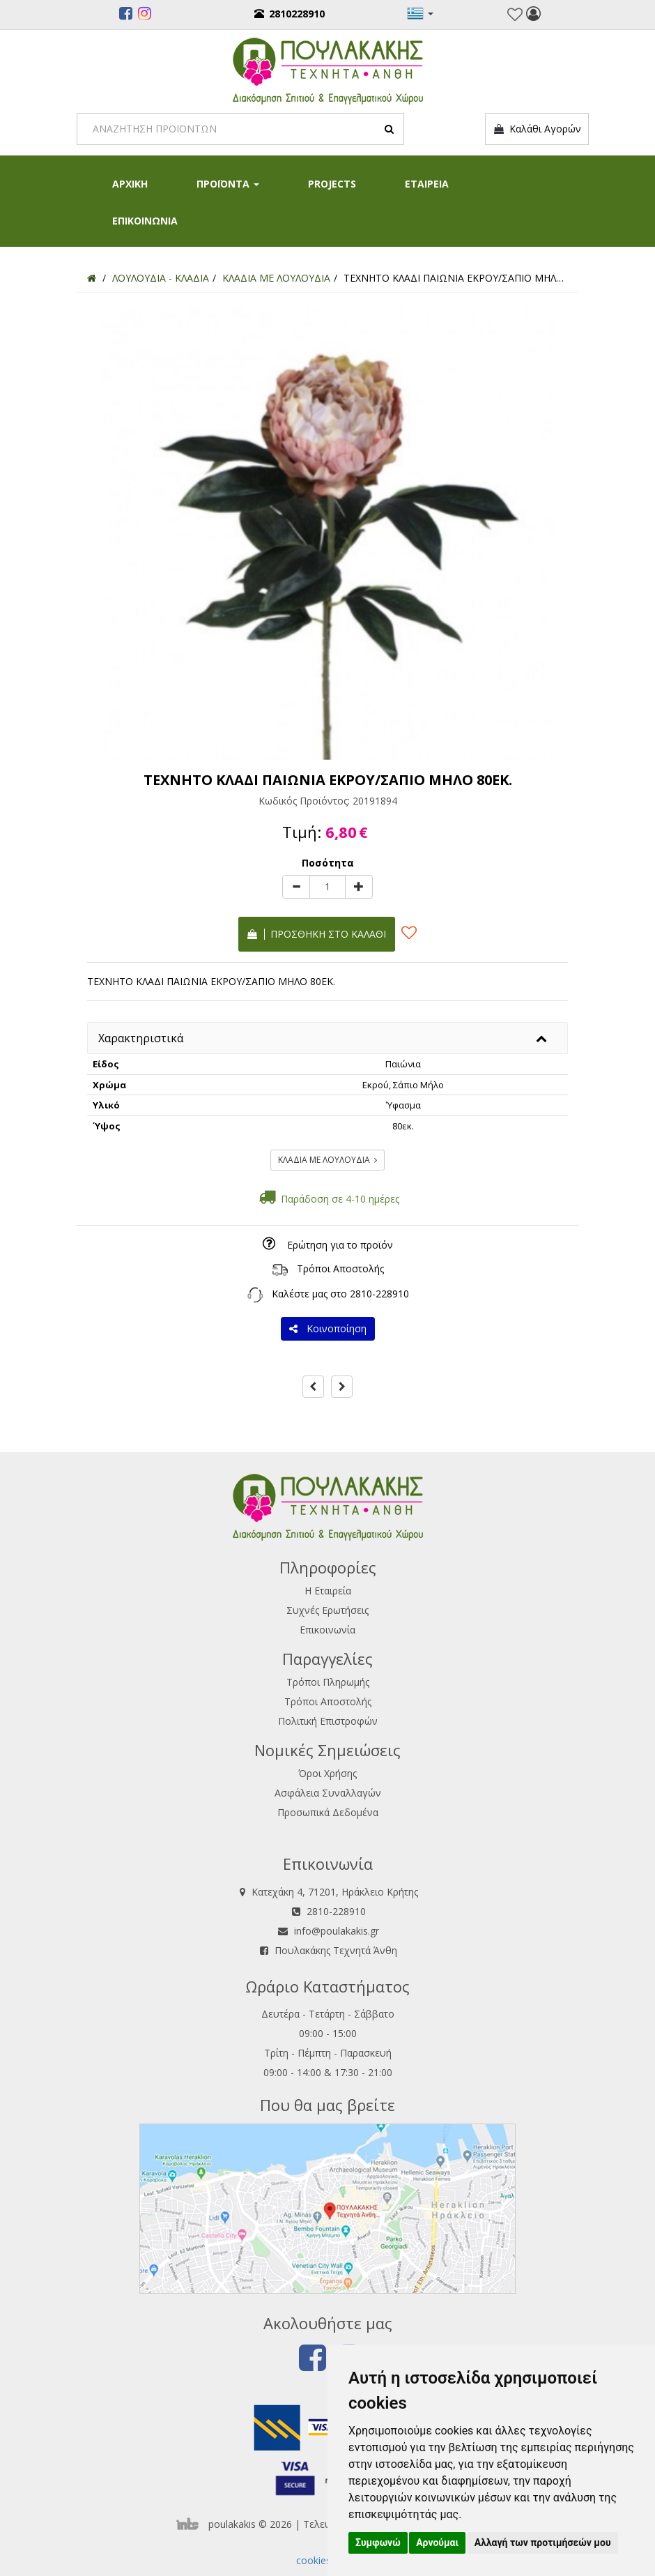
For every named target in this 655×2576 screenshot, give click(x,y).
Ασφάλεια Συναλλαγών (328, 1792)
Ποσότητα (328, 862)
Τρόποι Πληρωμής (327, 1682)
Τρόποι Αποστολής (340, 1268)
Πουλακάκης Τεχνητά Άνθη (336, 1950)
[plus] (359, 887)
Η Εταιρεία (328, 1590)
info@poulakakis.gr (336, 1930)
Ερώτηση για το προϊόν (340, 1244)
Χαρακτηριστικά (140, 1038)
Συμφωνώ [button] (378, 2542)
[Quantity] (327, 887)
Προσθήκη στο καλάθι (316, 933)
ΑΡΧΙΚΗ (130, 183)
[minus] (296, 887)
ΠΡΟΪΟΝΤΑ (227, 183)
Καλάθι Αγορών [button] (537, 129)
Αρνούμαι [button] (437, 2542)
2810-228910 (379, 1293)
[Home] (91, 277)
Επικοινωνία (327, 1629)
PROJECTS (332, 183)
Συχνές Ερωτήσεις (327, 1610)
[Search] (240, 129)
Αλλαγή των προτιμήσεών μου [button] (543, 2542)
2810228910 (289, 13)
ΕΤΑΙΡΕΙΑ (427, 183)
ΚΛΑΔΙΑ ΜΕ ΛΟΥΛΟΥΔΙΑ (327, 1160)
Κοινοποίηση (328, 1328)
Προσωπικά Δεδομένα (327, 1812)
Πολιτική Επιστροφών (328, 1721)
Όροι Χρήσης (327, 1773)
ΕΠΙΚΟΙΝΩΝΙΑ (145, 220)
